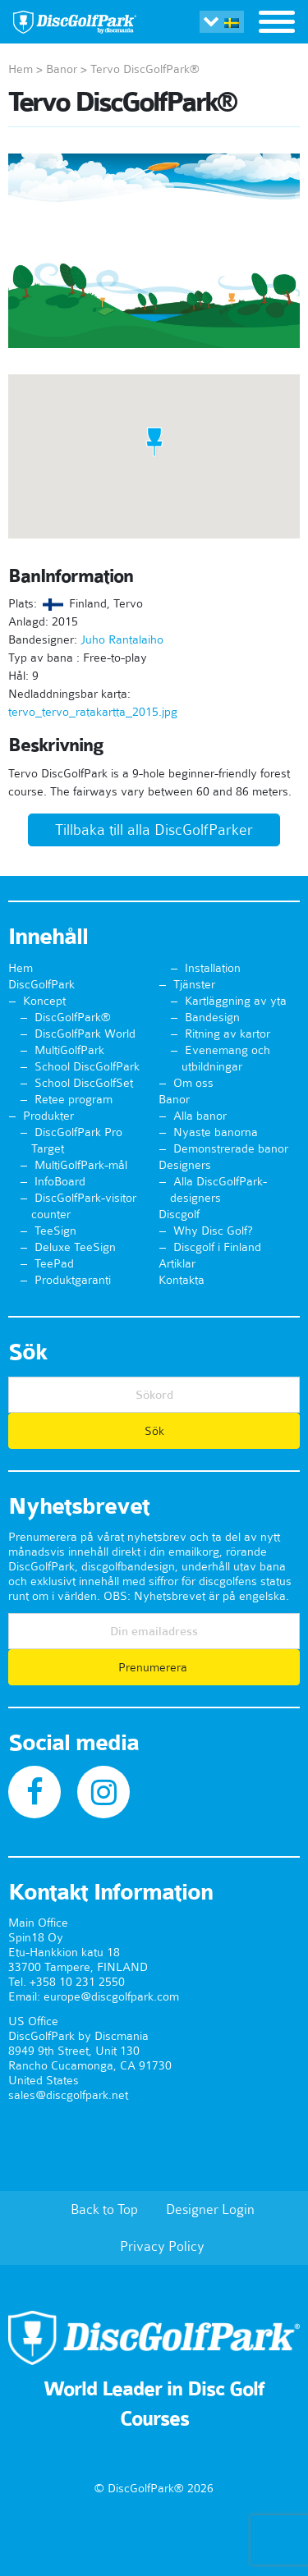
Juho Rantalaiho (121, 639)
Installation (213, 967)
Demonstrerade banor (230, 1148)
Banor (61, 69)
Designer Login (210, 2209)
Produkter (48, 1115)
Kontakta (182, 1279)
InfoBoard (59, 1181)
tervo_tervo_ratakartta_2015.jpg (92, 711)
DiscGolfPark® (72, 1017)
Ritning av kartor (227, 1033)
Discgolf (179, 1214)
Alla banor (200, 1115)
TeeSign (55, 1230)
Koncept (44, 1000)
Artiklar (177, 1263)
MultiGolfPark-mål (80, 1164)
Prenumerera (154, 1667)
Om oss (193, 1082)
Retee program (73, 1099)
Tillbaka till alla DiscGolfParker (154, 830)
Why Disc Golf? (213, 1230)
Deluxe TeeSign (75, 1247)
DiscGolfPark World (85, 1033)
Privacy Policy (162, 2246)
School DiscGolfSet (83, 1082)
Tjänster (194, 984)
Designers (185, 1164)
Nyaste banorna (215, 1132)
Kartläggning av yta (236, 1000)
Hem (20, 69)
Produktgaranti (72, 1279)
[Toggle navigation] (277, 24)
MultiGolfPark (69, 1050)
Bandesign (212, 1017)
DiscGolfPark (41, 984)
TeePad (54, 1263)
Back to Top (104, 2209)
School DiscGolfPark (87, 1066)
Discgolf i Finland (217, 1247)
